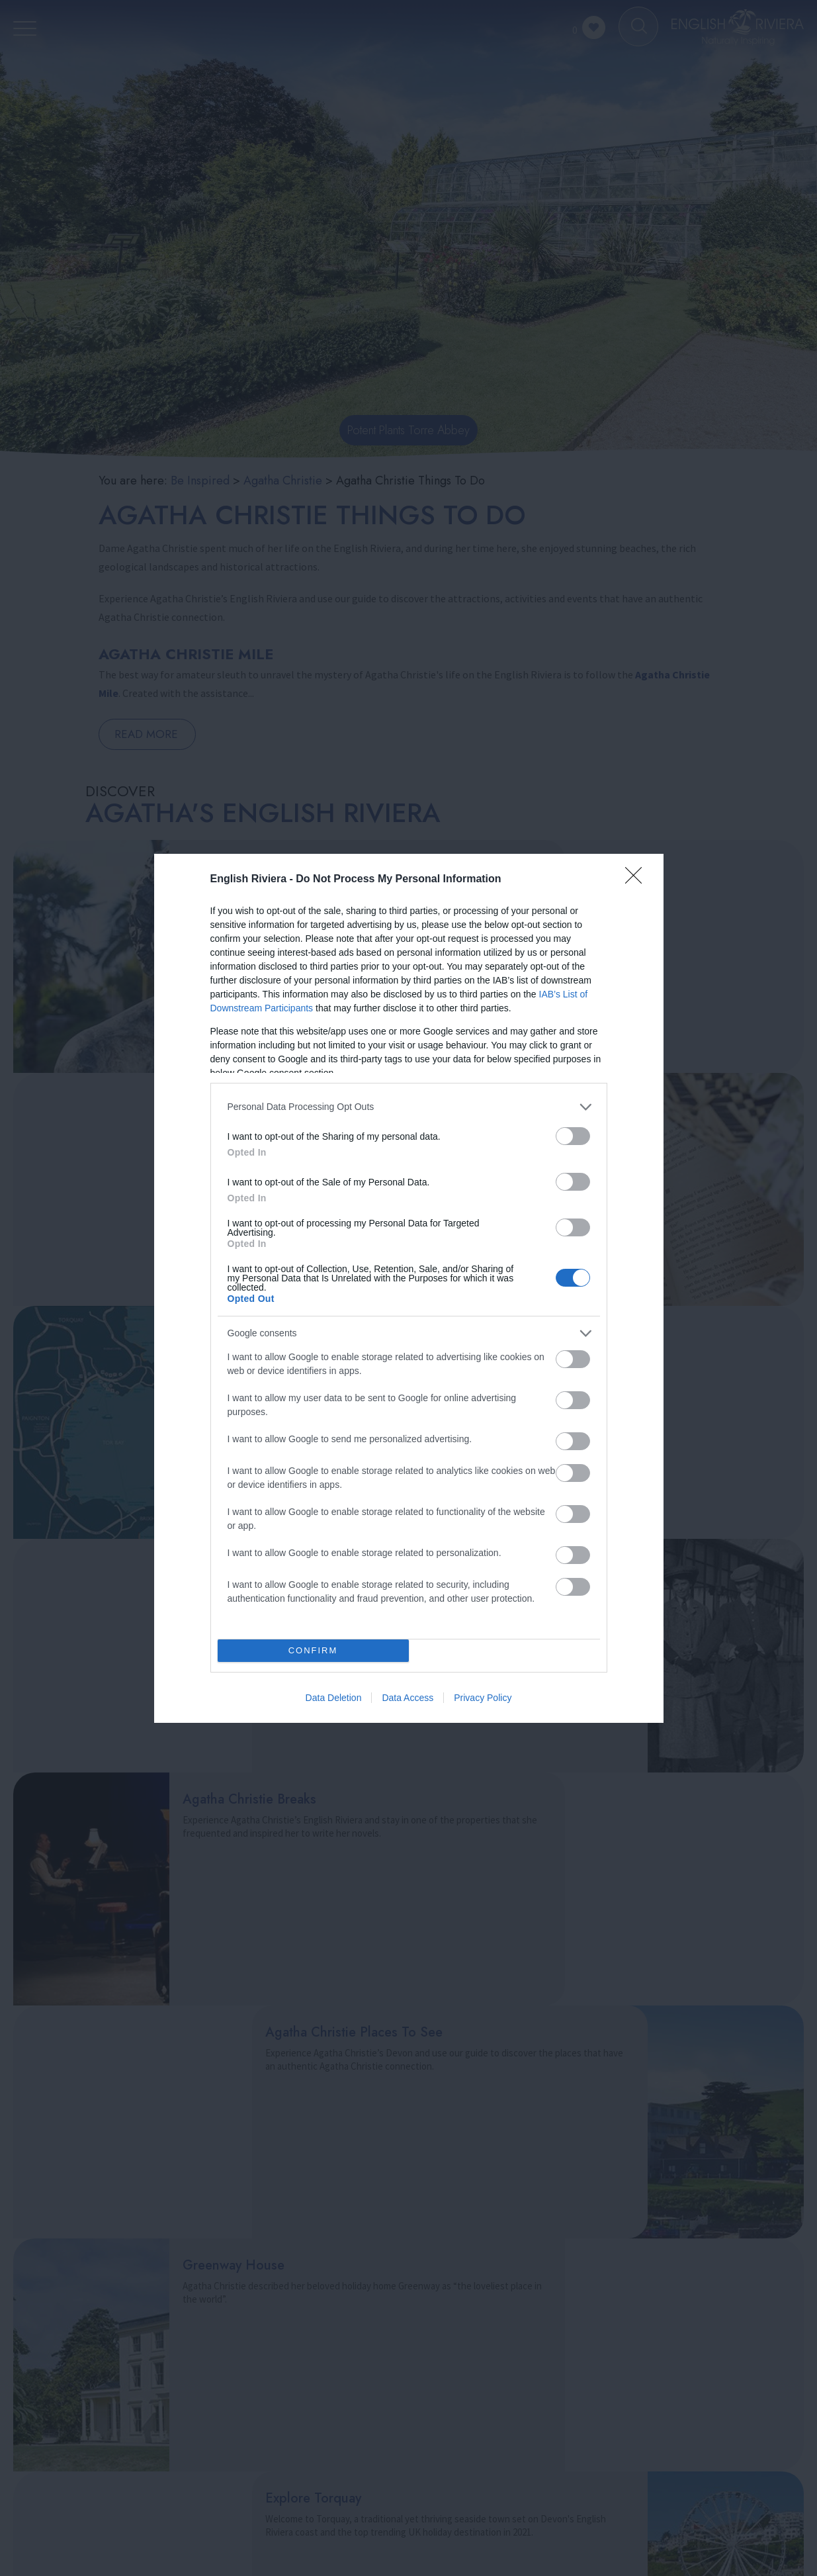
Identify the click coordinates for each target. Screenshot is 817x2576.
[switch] (573, 1136)
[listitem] (409, 1107)
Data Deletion (334, 1697)
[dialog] (409, 1288)
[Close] (637, 879)
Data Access (407, 1697)
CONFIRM (313, 1650)
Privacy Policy (482, 1697)
